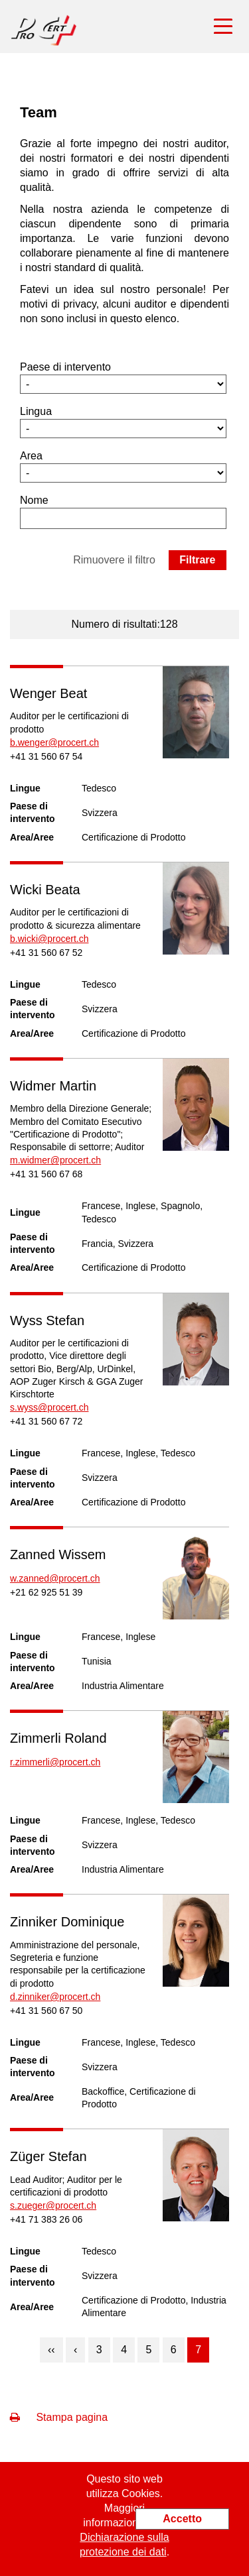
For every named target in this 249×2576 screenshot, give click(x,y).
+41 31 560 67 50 (46, 2010)
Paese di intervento (65, 367)
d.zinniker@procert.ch (55, 1996)
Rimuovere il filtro (114, 559)
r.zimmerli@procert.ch (55, 1762)
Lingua (36, 411)
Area (31, 455)
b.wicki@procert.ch (49, 938)
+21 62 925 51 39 (46, 1592)
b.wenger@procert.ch (54, 742)
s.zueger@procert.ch (53, 2205)
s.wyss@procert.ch (49, 1407)
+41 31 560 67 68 (46, 1174)
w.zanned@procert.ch (55, 1578)
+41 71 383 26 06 (46, 2219)
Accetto (182, 2518)
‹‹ (51, 2349)
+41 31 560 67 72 (46, 1421)
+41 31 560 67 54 (46, 756)
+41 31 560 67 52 (46, 952)
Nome (34, 500)
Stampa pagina (59, 2417)
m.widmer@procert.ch (55, 1160)
